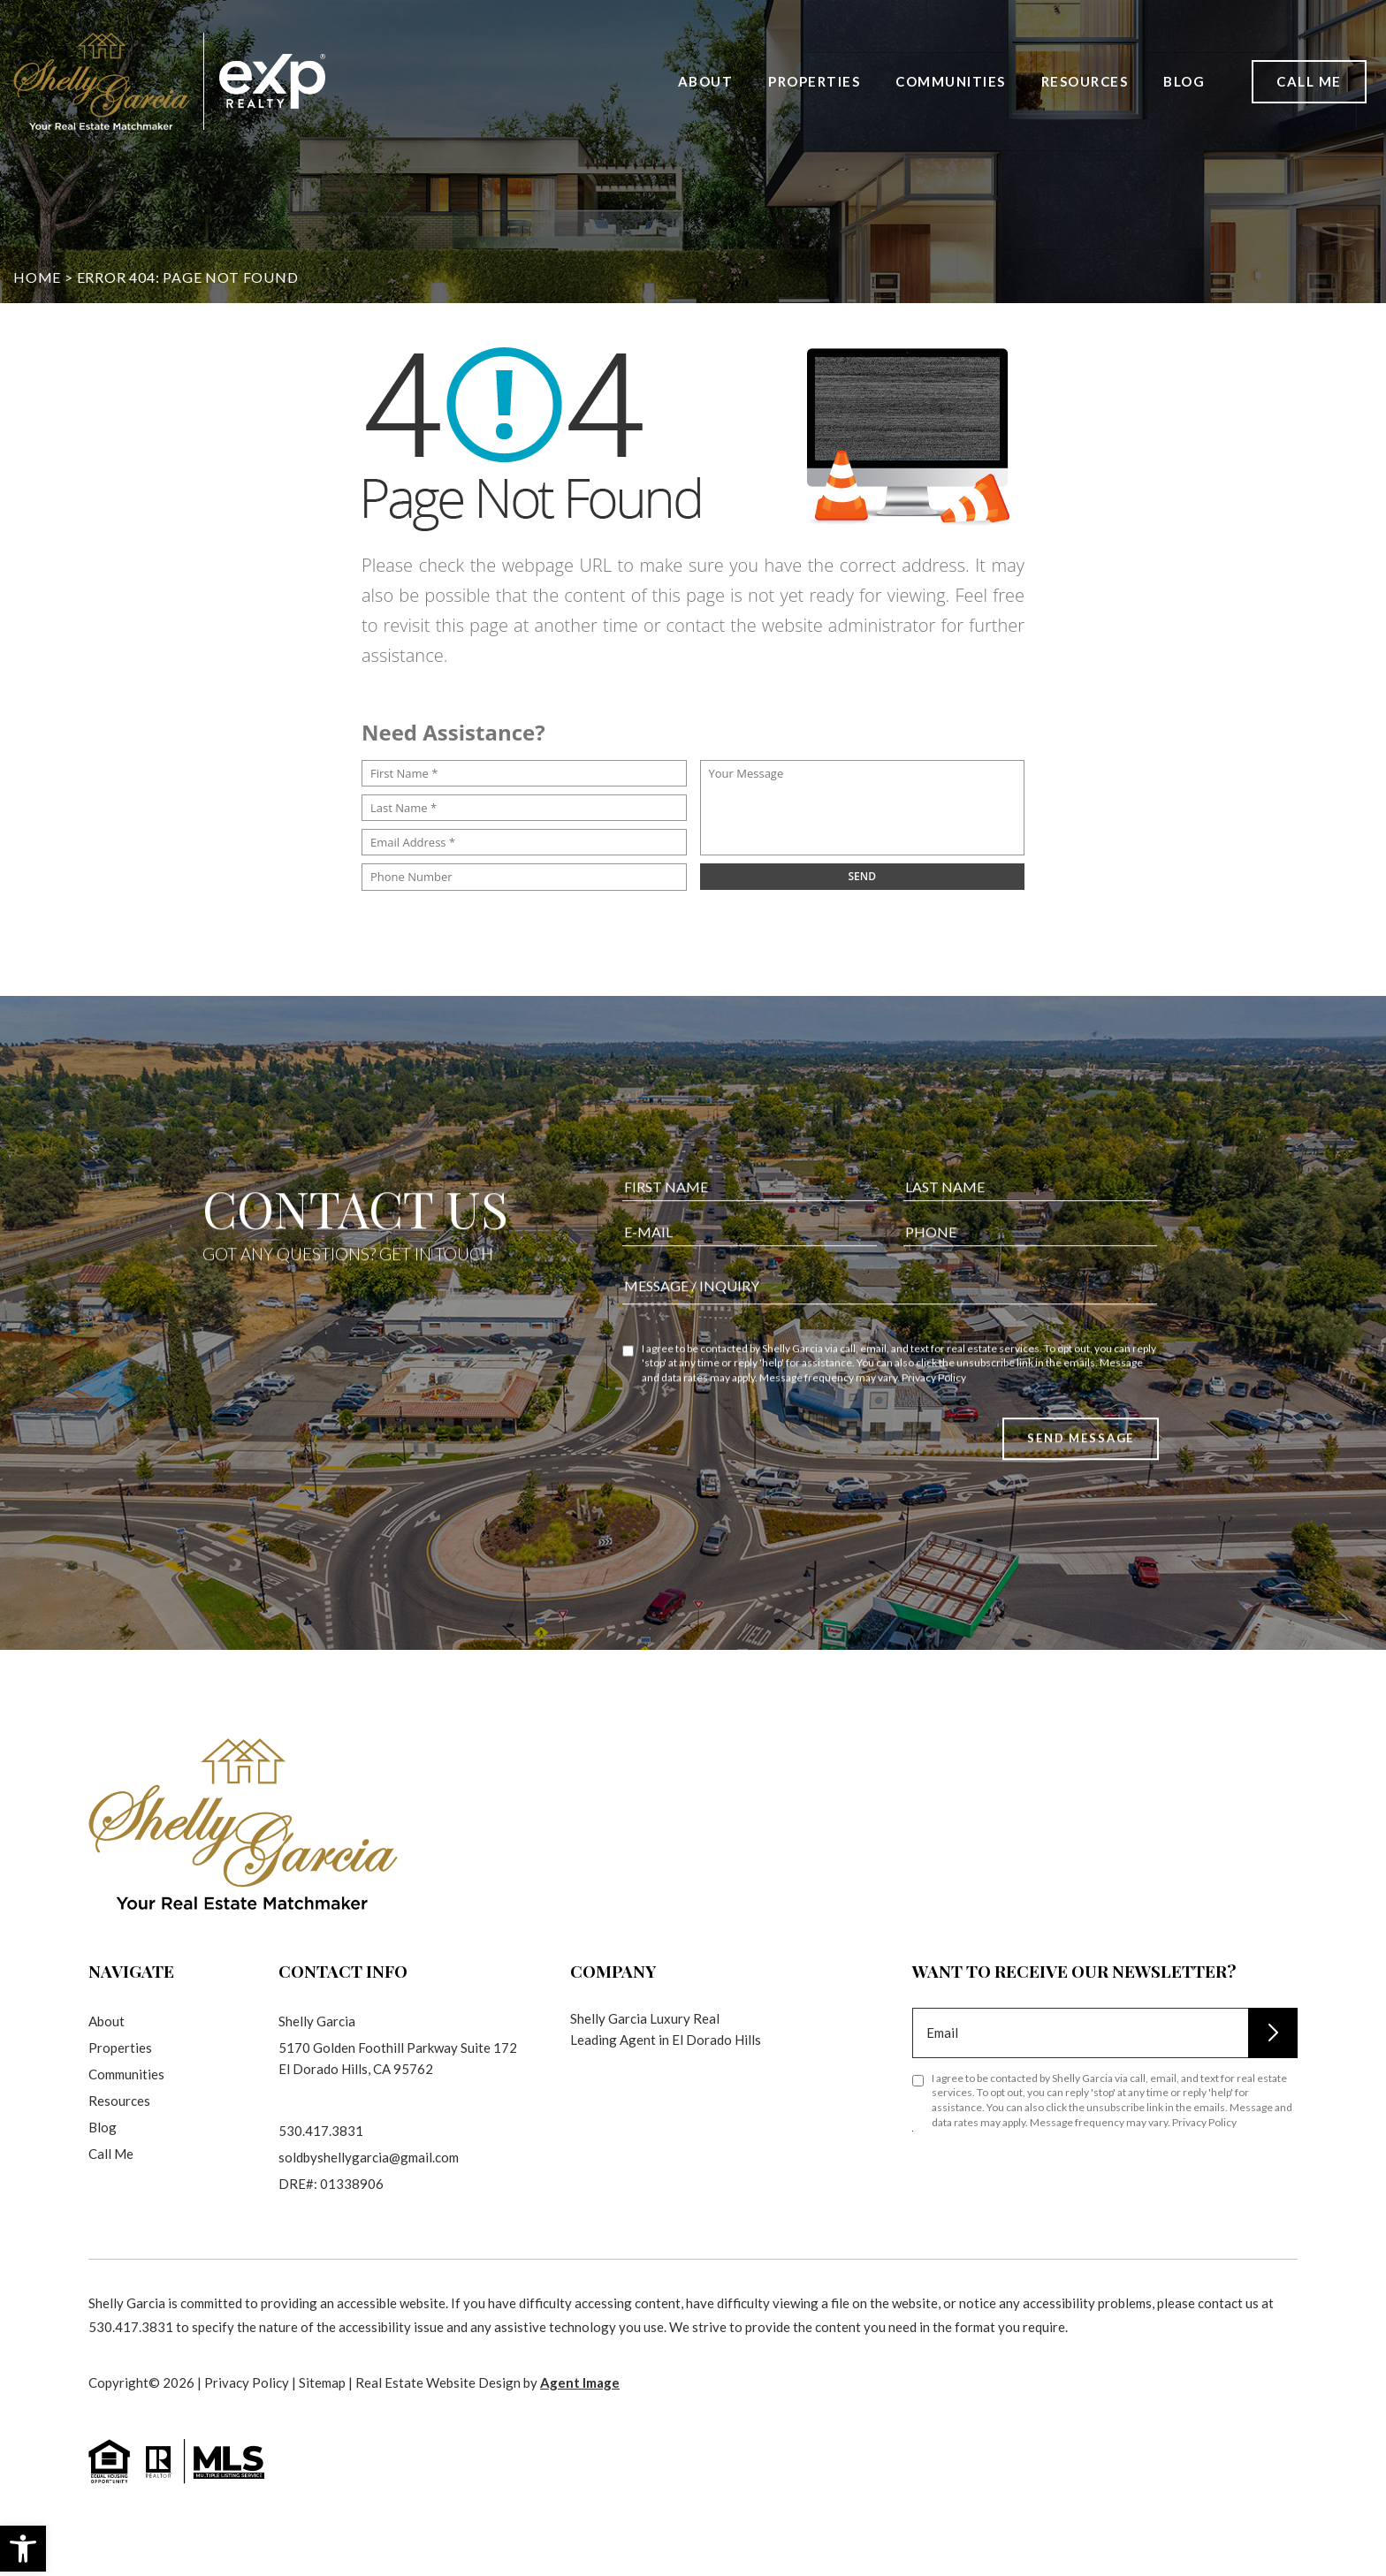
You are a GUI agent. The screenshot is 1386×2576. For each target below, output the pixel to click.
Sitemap (322, 2382)
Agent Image (580, 2382)
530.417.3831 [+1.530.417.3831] (320, 2131)
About (706, 80)
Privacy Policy (934, 1463)
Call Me (1309, 80)
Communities (950, 80)
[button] (23, 2549)
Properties (814, 80)
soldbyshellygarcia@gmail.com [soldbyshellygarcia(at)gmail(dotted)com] (368, 2157)
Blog (1184, 80)
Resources (1085, 80)
